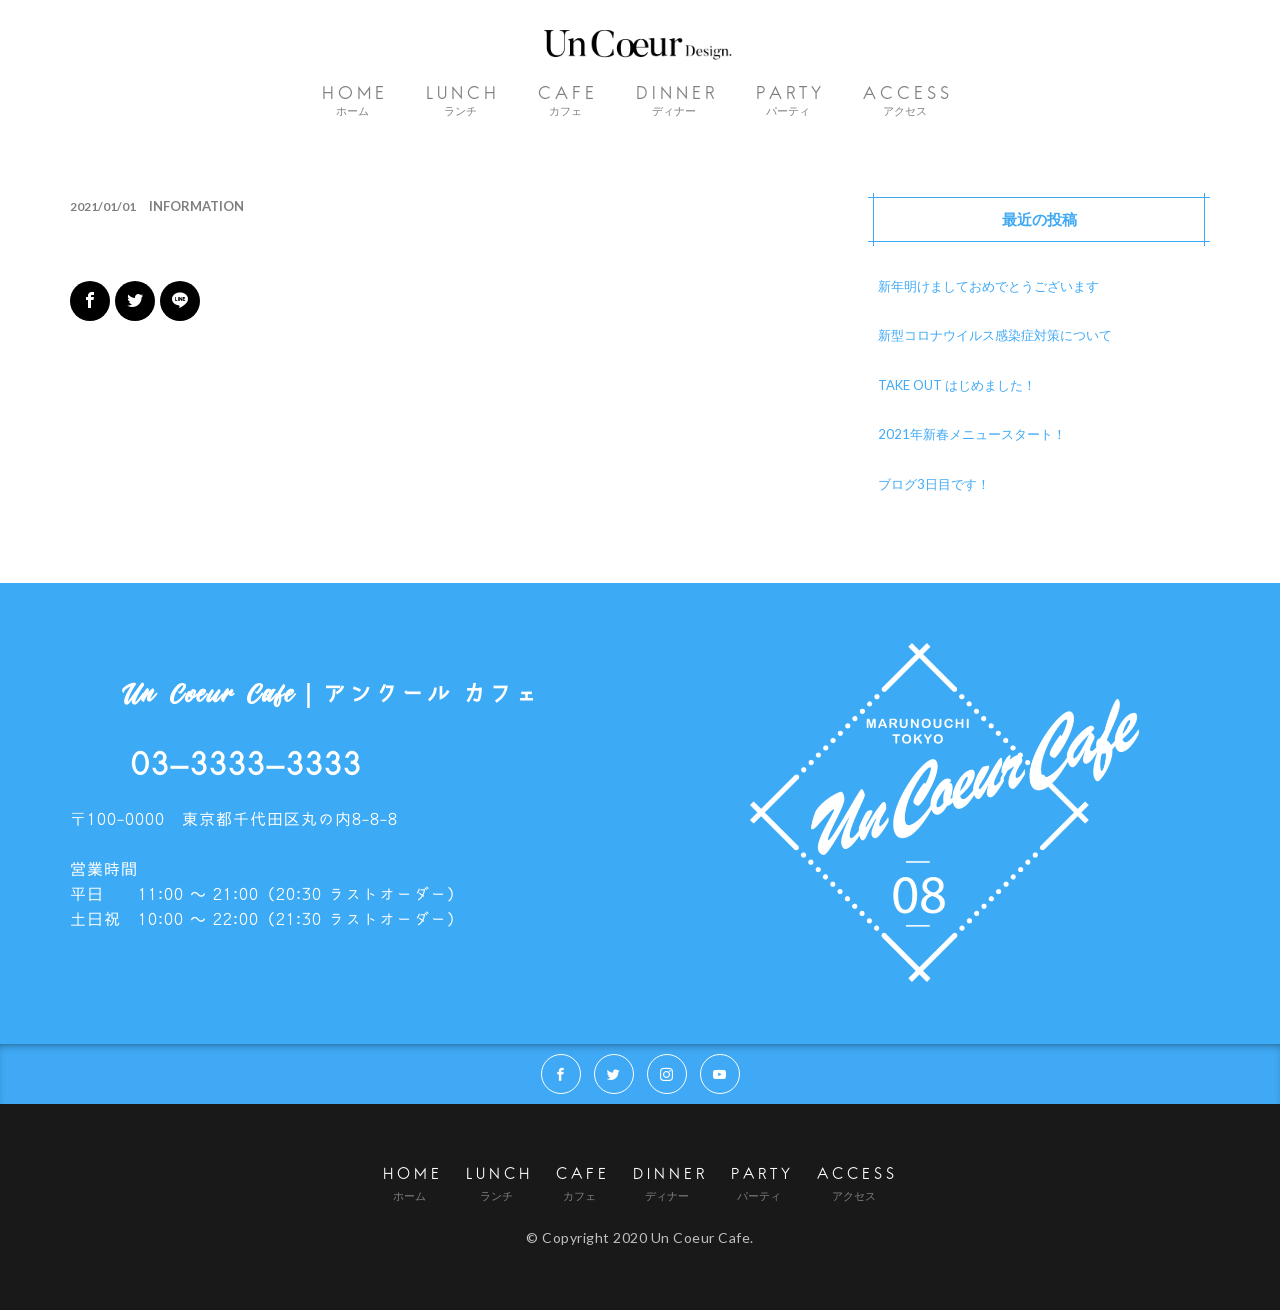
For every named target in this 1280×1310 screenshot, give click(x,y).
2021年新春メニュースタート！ (972, 434)
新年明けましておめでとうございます (988, 286)
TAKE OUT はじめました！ (957, 385)
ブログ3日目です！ (934, 484)
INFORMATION (196, 206)
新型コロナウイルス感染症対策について (995, 335)
